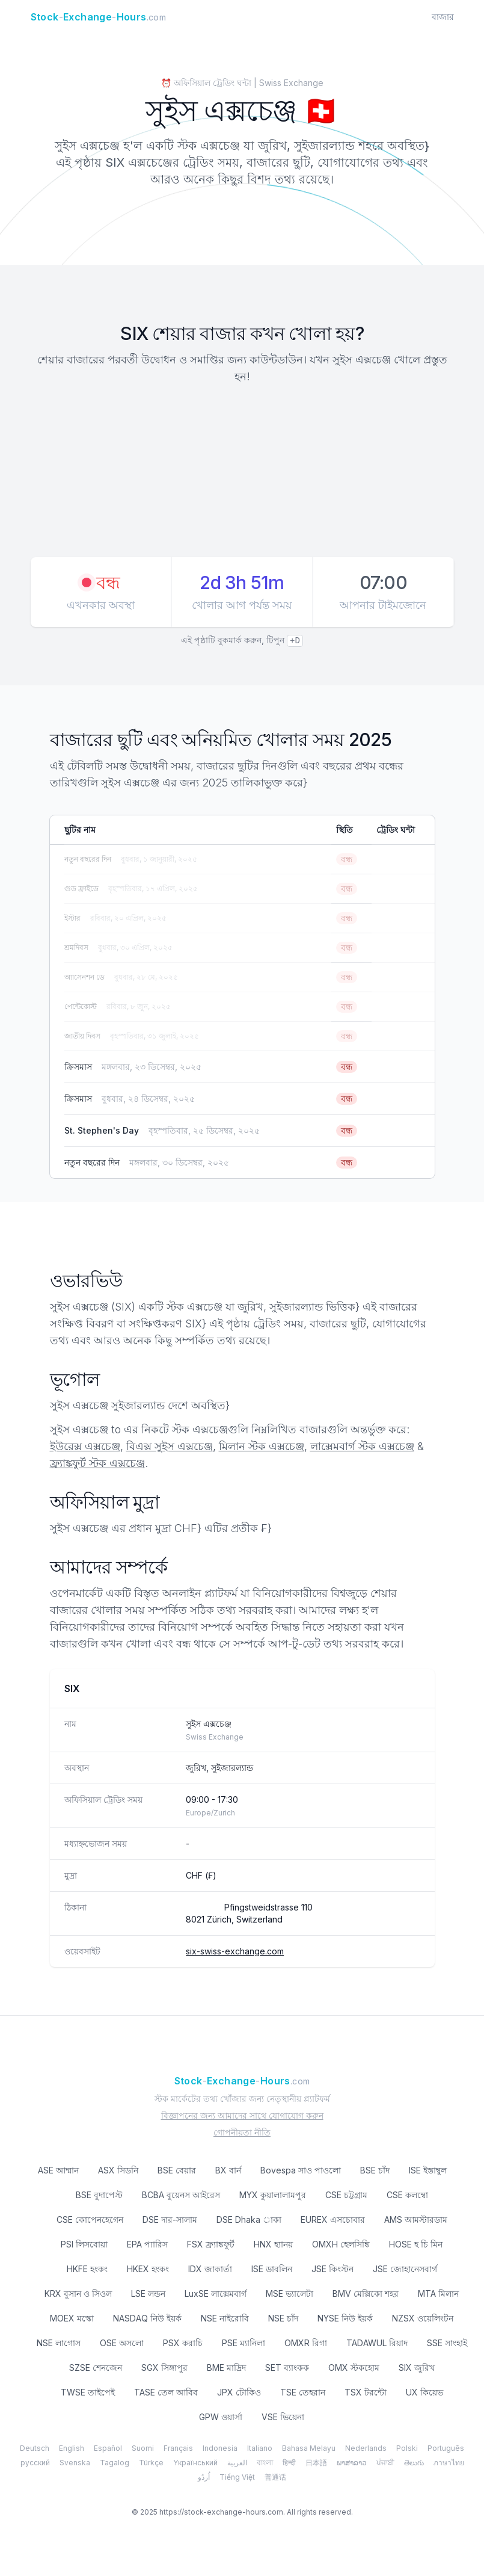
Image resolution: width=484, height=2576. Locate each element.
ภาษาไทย (448, 2462)
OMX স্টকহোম (353, 2367)
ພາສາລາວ (352, 2462)
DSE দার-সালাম (169, 2219)
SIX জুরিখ (417, 2367)
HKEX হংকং (148, 2269)
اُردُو (204, 2477)
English (71, 2448)
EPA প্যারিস (147, 2244)
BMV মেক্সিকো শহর (365, 2293)
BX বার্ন (228, 2170)
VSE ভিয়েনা (283, 2417)
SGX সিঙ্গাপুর (164, 2367)
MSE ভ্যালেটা (289, 2293)
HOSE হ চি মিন (416, 2244)
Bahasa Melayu (308, 2448)
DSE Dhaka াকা (248, 2219)
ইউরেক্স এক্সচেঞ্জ (85, 1446)
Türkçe (151, 2462)
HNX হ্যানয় (273, 2244)
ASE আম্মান (58, 2170)
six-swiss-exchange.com (235, 1951)
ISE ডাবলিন (271, 2269)
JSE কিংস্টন (332, 2269)
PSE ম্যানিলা (243, 2343)
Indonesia (220, 2448)
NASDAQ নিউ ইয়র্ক (147, 2318)
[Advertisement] (242, 472)
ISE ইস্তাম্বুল (428, 2170)
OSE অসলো (122, 2343)
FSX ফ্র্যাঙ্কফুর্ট (210, 2244)
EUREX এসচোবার (333, 2219)
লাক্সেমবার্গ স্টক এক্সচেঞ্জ (362, 1446)
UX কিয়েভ (424, 2392)
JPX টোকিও (239, 2392)
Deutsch (34, 2448)
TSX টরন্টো (366, 2392)
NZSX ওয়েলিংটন (422, 2318)
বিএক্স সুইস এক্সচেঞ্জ (169, 1446)
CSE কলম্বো (407, 2195)
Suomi (143, 2448)
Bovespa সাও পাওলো (300, 2170)
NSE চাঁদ (283, 2318)
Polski (407, 2448)
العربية (237, 2462)
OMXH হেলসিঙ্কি (341, 2244)
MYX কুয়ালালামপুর (272, 2195)
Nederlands (366, 2448)
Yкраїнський (195, 2462)
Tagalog (114, 2462)
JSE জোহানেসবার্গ (405, 2269)
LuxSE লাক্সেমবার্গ (216, 2293)
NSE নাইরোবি (225, 2318)
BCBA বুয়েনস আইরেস (181, 2195)
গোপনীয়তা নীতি (242, 2132)
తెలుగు (414, 2462)
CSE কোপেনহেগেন (90, 2219)
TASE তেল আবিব (166, 2392)
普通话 (275, 2477)
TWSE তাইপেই (88, 2392)
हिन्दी (289, 2462)
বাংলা (265, 2462)
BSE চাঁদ (375, 2170)
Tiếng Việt (237, 2477)
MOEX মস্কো (72, 2318)
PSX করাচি (183, 2343)
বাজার (443, 16)
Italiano (259, 2448)
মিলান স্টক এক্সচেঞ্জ (261, 1446)
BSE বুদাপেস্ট (99, 2195)
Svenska (75, 2462)
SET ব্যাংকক (287, 2367)
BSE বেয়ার (177, 2170)
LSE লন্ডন (148, 2293)
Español (108, 2448)
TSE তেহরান (302, 2392)
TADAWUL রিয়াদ (377, 2343)
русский (35, 2462)
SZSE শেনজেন (95, 2367)
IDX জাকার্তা (210, 2269)
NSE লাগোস (59, 2343)
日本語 (316, 2462)
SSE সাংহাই (447, 2343)
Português (445, 2448)
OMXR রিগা (305, 2343)
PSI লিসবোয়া (84, 2244)
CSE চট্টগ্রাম (346, 2195)
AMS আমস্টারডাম (415, 2219)
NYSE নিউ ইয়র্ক (345, 2318)
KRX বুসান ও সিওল (78, 2293)
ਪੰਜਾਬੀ (385, 2462)
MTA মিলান (438, 2293)
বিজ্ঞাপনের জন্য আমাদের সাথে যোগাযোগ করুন (242, 2115)
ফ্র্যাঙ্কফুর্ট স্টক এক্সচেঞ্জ (97, 1463)
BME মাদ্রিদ (226, 2367)
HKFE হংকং (87, 2269)
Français (178, 2448)
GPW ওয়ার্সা (220, 2417)
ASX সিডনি (118, 2170)
